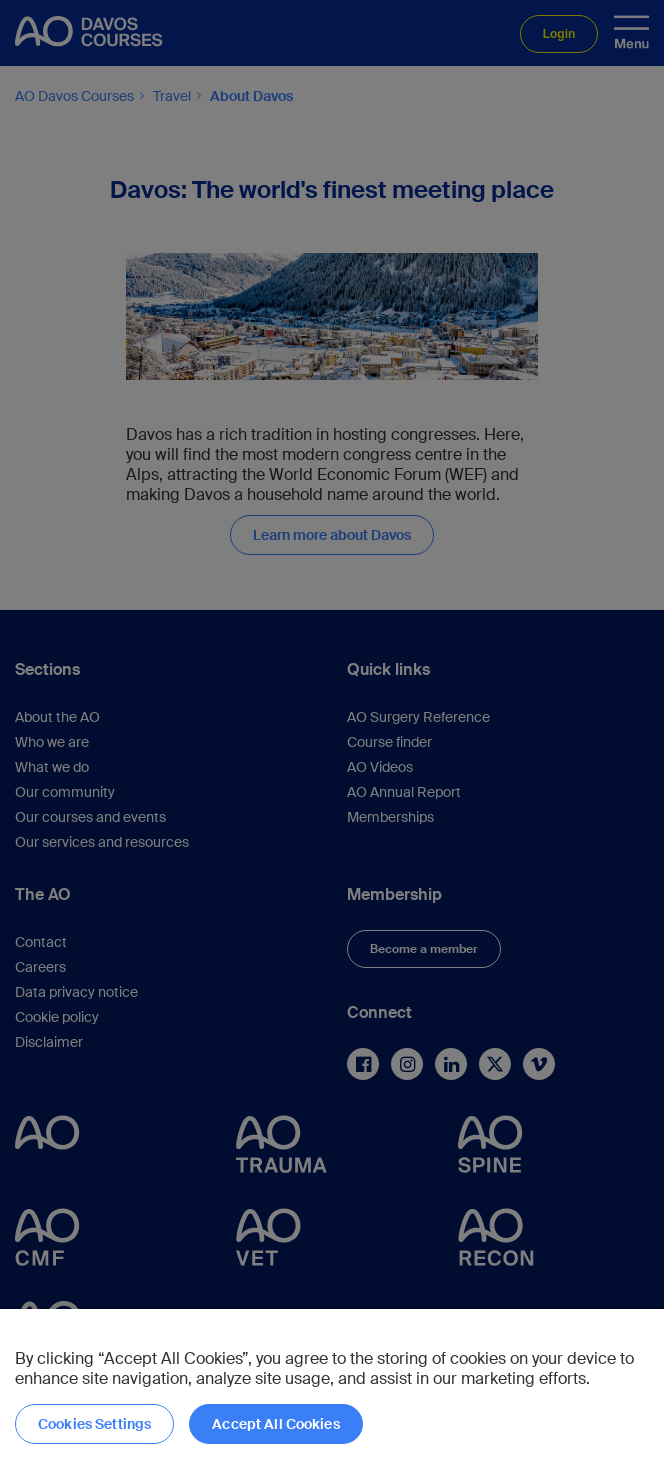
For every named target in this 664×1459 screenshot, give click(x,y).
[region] (332, 1384)
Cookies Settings (94, 1424)
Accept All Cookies (276, 1424)
